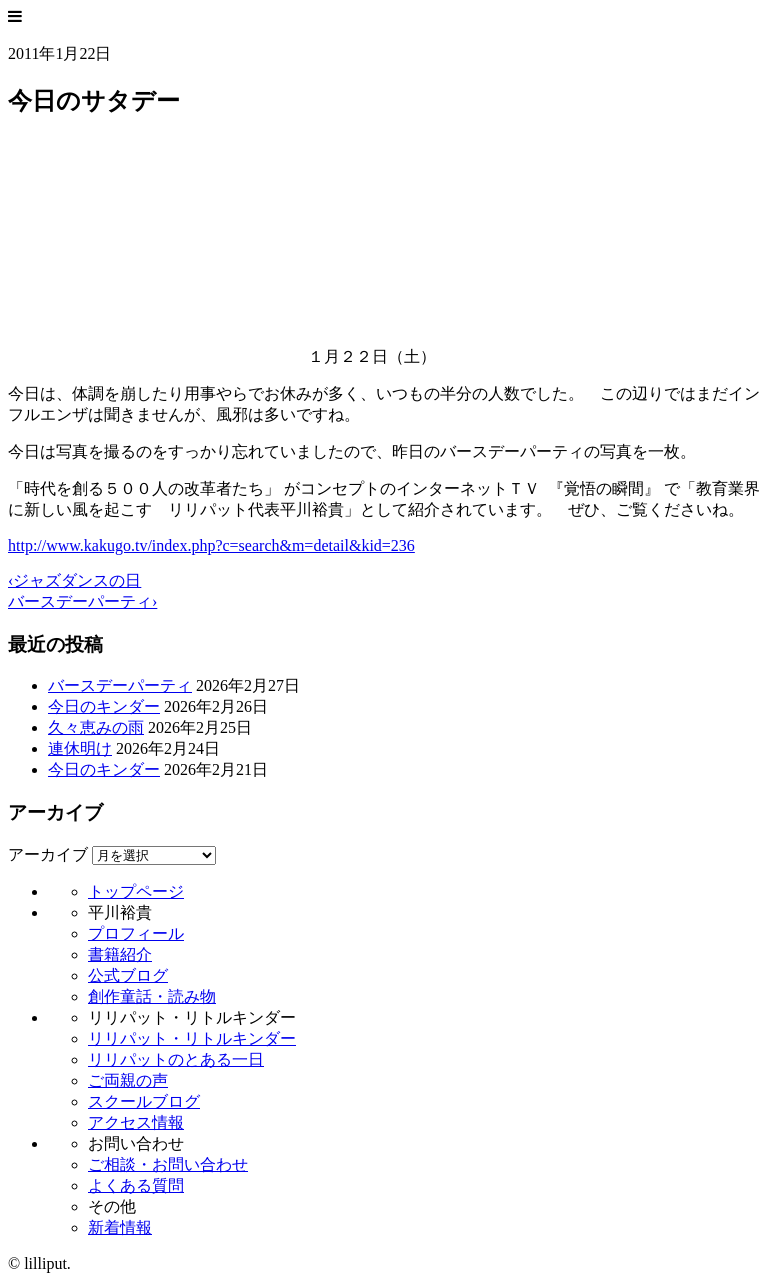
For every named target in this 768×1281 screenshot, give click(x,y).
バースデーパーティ (120, 685)
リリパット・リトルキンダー (192, 1038)
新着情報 (120, 1227)
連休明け (80, 748)
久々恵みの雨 (96, 727)
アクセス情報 (136, 1122)
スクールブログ (144, 1101)
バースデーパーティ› (82, 601)
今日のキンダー (104, 706)
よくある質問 (136, 1185)
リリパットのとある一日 (176, 1059)
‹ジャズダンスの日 (74, 580)
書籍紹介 (120, 954)
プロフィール (136, 933)
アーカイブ (48, 854)
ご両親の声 (128, 1080)
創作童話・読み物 (152, 996)
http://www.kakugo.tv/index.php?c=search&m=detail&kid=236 (211, 545)
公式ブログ (128, 975)
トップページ (136, 891)
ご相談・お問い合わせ (168, 1164)
